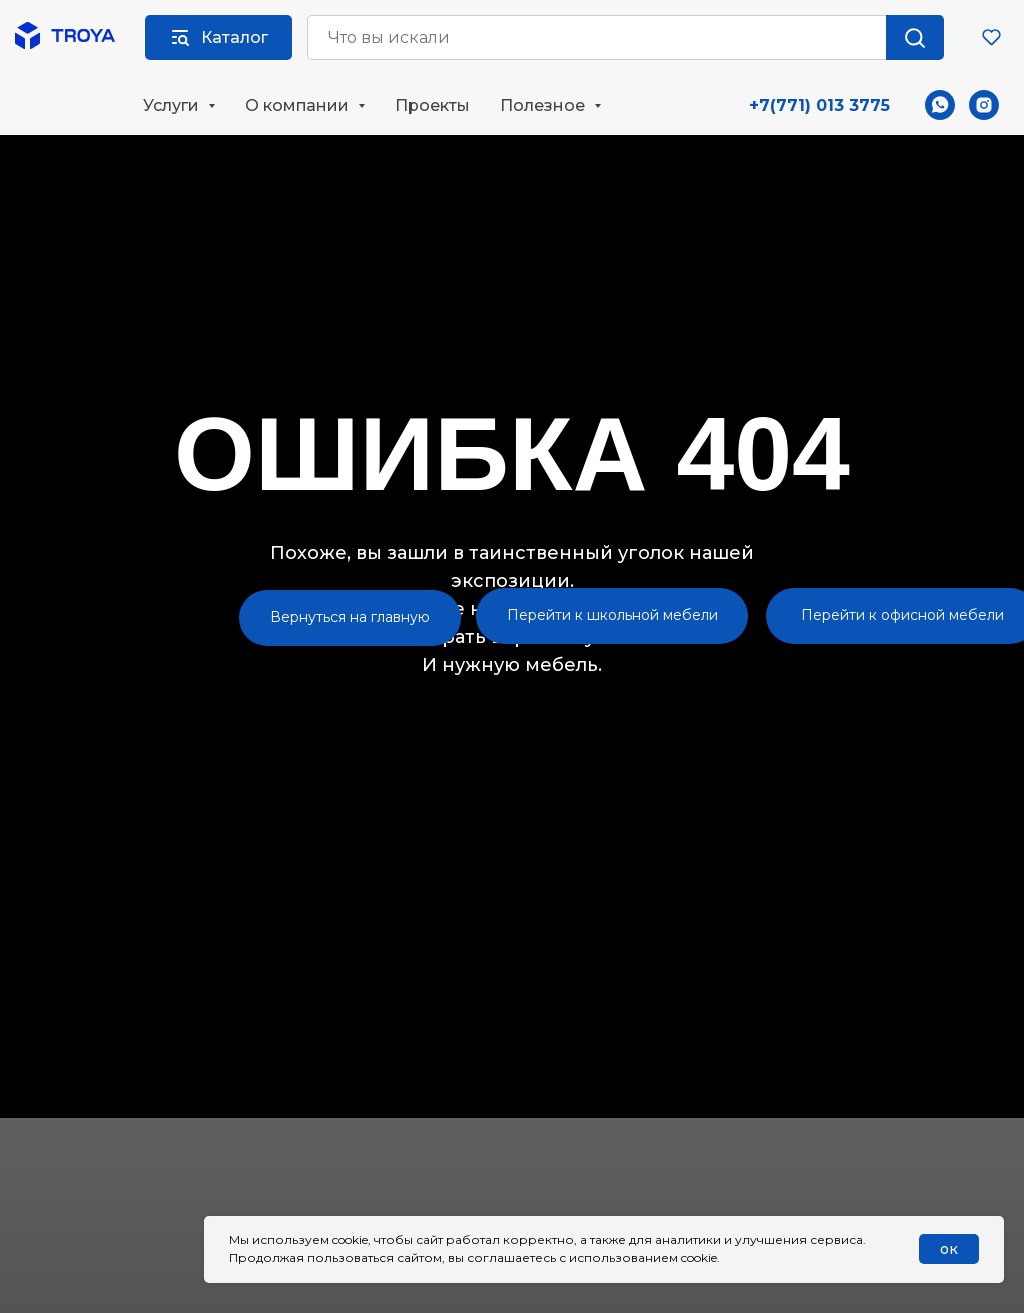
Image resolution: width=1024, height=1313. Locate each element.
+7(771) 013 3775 (819, 105)
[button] (991, 36)
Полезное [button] (544, 105)
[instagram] (984, 105)
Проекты (432, 105)
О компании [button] (299, 105)
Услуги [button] (173, 105)
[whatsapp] (940, 105)
